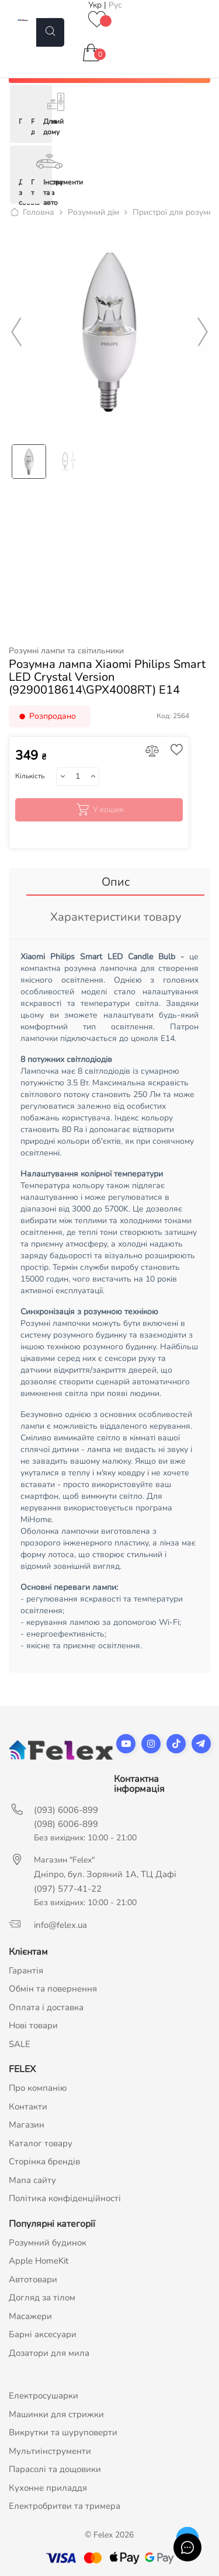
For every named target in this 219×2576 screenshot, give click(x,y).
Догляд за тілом (42, 2297)
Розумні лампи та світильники (66, 651)
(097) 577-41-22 (68, 1889)
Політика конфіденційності (65, 2198)
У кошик (99, 809)
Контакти (28, 2106)
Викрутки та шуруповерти (63, 2432)
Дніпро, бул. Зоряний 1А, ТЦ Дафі (105, 1874)
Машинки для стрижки (56, 2414)
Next (202, 332)
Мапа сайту (32, 2180)
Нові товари (33, 2025)
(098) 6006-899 (66, 1824)
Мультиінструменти (50, 2451)
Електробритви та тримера (64, 2506)
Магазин (26, 2125)
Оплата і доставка (46, 2007)
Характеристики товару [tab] (115, 917)
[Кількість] (77, 776)
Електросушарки (43, 2395)
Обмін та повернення (53, 1988)
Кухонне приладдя (48, 2488)
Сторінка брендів (44, 2161)
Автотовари (33, 2279)
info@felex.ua (60, 1925)
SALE (19, 2044)
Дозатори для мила (49, 2353)
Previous (16, 332)
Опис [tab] (116, 882)
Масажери (30, 2316)
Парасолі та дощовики (55, 2469)
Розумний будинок (47, 2242)
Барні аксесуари (43, 2334)
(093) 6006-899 (66, 1810)
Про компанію (38, 2088)
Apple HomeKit (38, 2261)
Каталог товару (40, 2143)
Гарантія (26, 1970)
